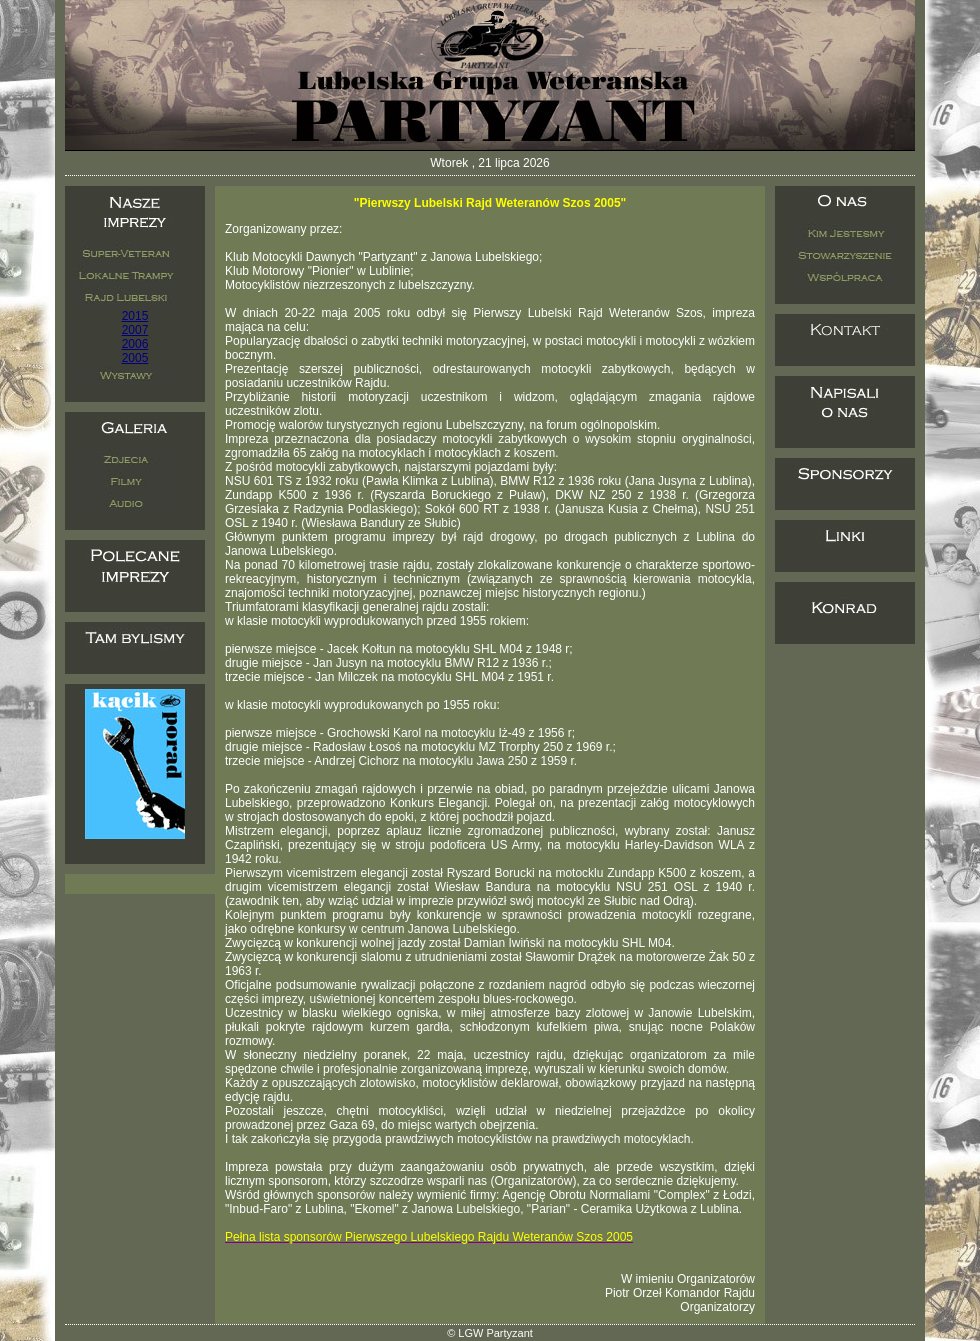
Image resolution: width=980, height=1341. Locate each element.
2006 (135, 344)
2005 (135, 358)
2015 (135, 316)
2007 (135, 330)
